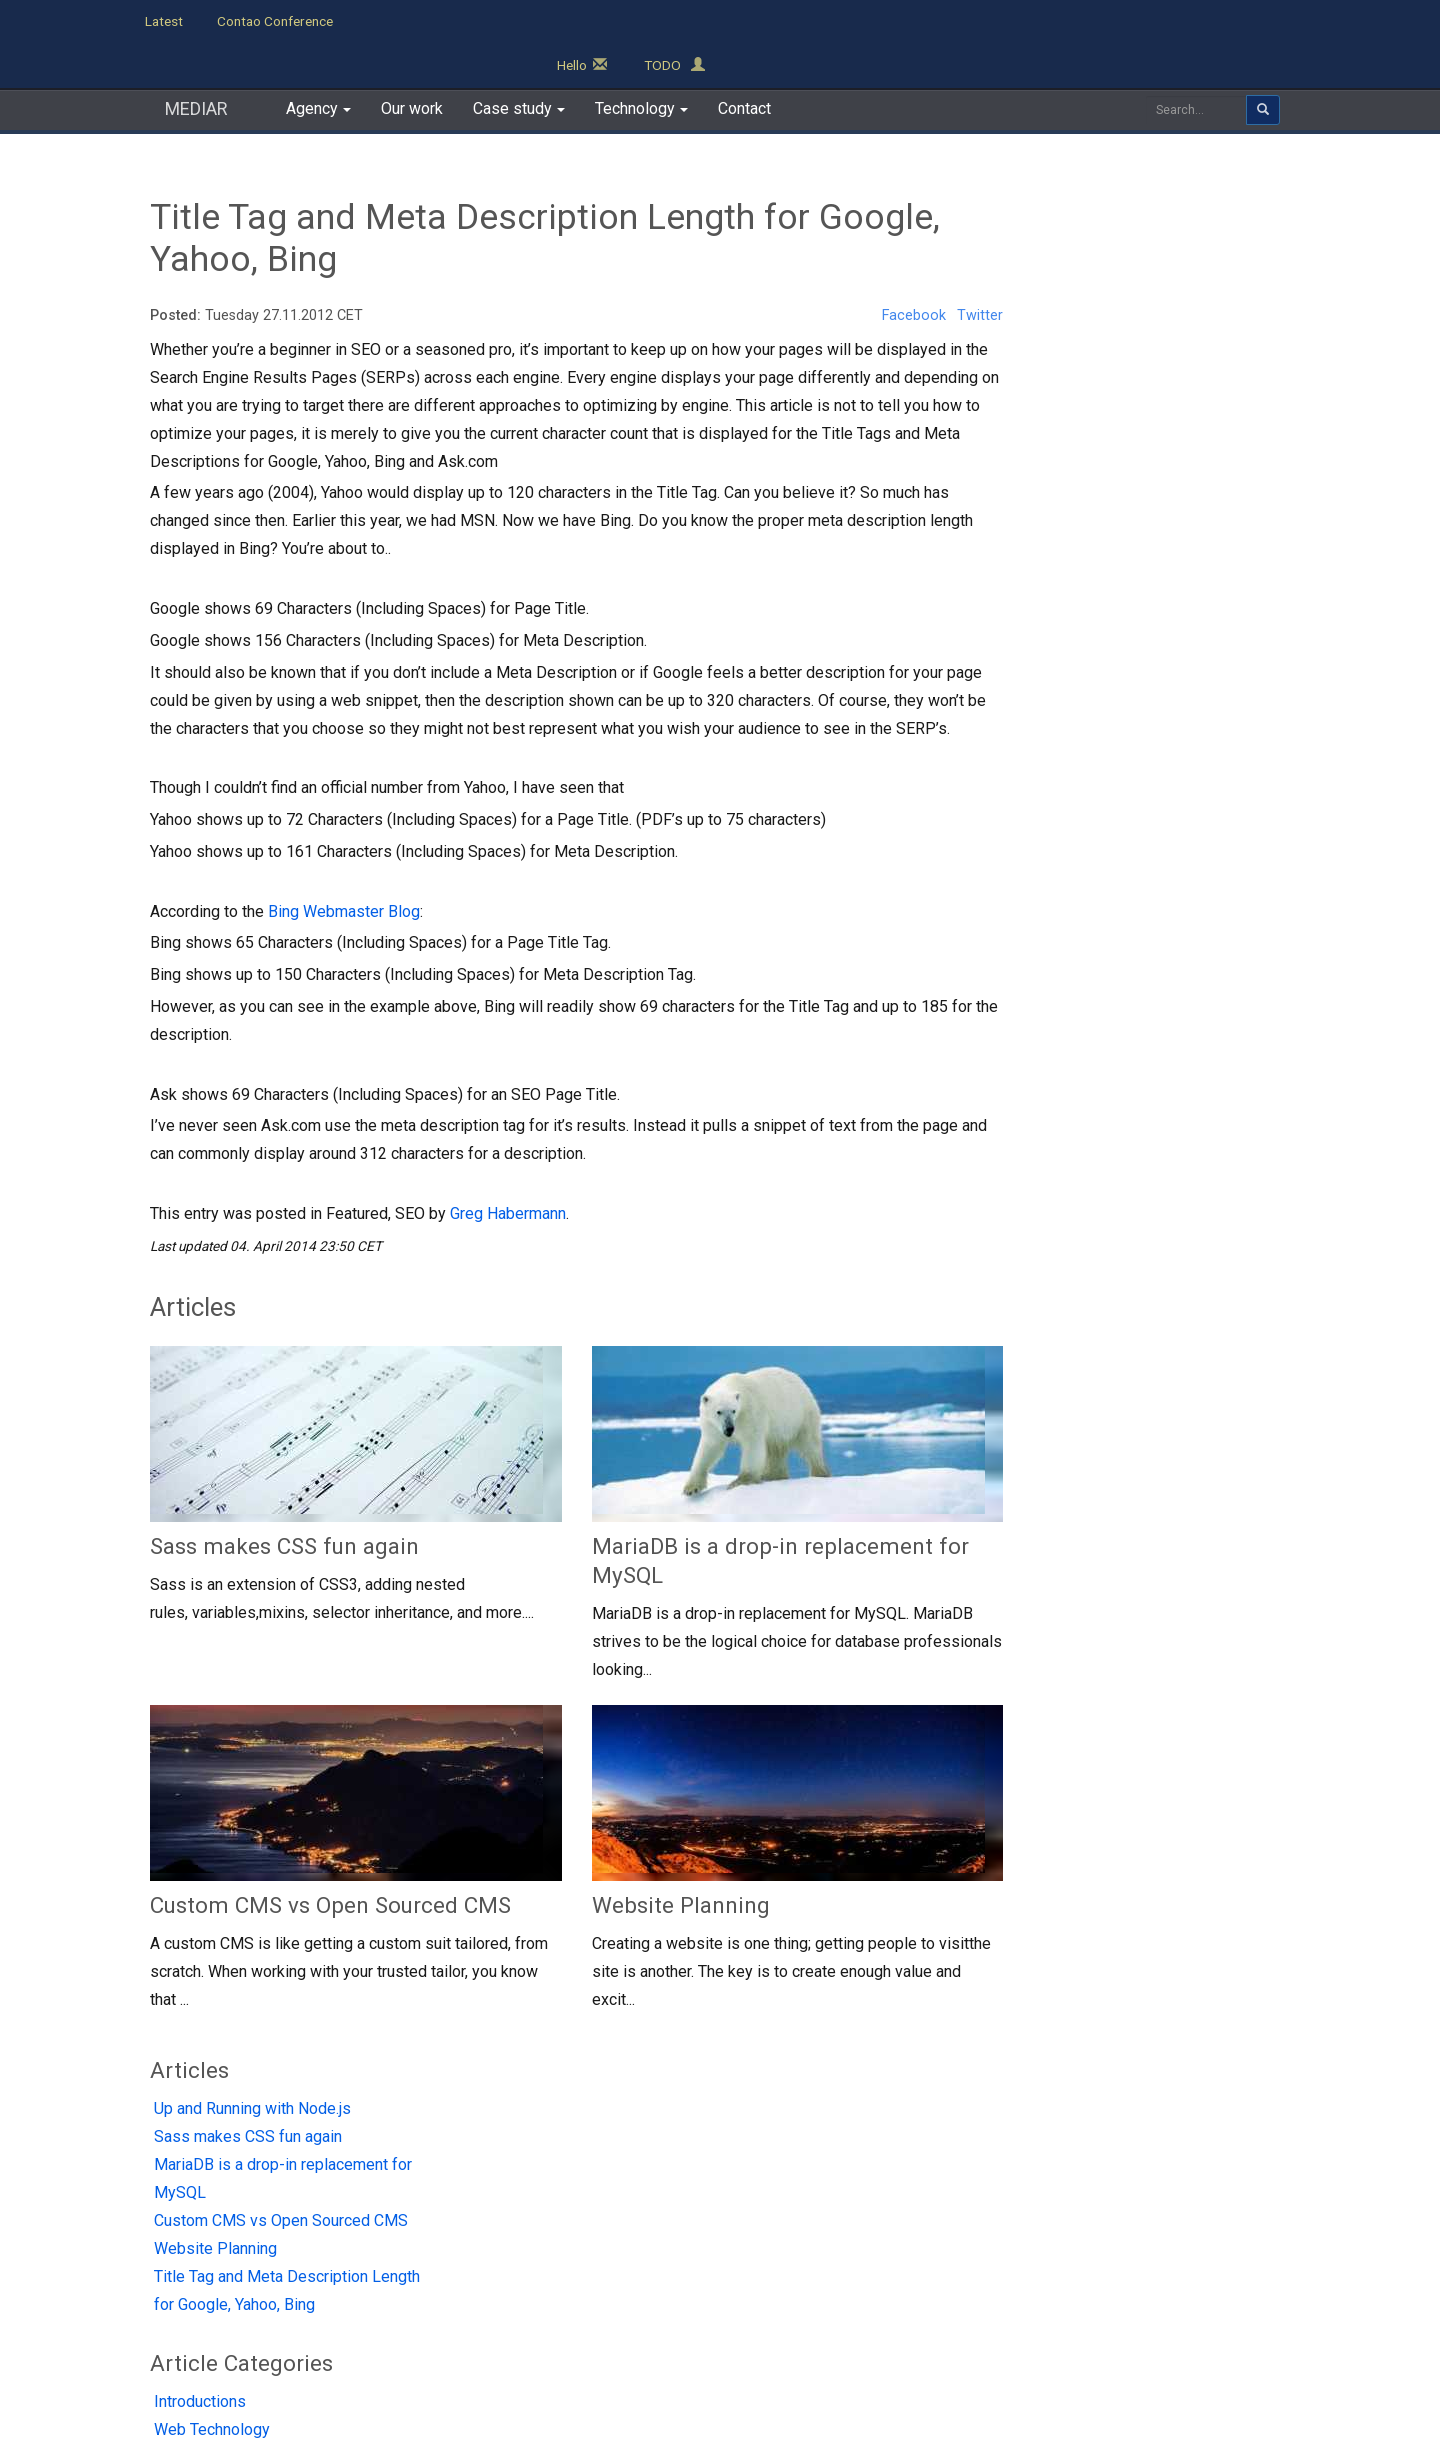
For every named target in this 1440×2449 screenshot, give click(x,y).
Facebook (908, 271)
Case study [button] (519, 64)
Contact (184, 2275)
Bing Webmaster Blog (344, 867)
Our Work (188, 2207)
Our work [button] (412, 64)
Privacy (561, 2348)
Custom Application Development (748, 2230)
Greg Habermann (508, 1169)
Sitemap (874, 2348)
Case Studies (200, 2241)
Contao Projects (422, 2207)
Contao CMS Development (723, 2170)
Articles (1067, 154)
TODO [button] (1259, 21)
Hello (1166, 21)
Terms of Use (671, 2348)
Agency (179, 2173)
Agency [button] (318, 64)
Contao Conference (275, 21)
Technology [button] (641, 64)
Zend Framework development (740, 2260)
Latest (164, 21)
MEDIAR (196, 64)
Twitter (975, 271)
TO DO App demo (414, 2173)
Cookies (781, 2348)
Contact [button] (744, 64)
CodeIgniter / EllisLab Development (755, 2200)
